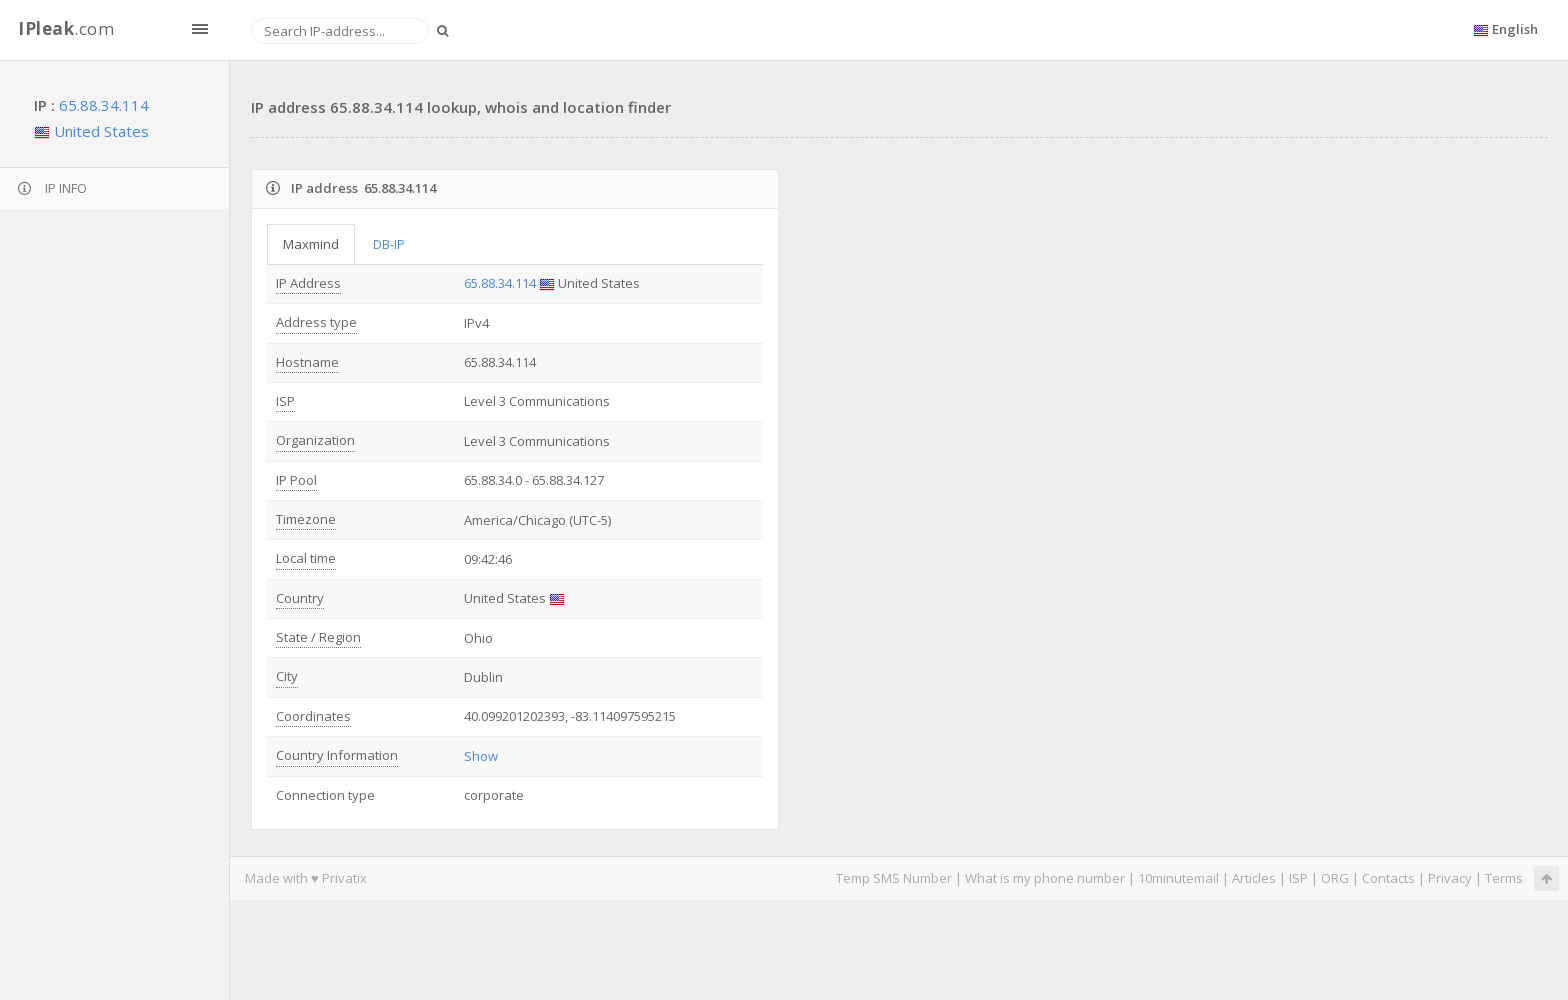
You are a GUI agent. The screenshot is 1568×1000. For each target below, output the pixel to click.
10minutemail (1178, 878)
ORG (1335, 878)
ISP (285, 401)
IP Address (308, 283)
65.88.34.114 (104, 105)
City (287, 676)
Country (300, 598)
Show (481, 756)
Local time (306, 558)
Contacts (1388, 878)
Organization (315, 440)
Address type (316, 322)
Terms (1504, 878)
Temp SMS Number (894, 878)
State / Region (318, 637)
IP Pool (296, 480)
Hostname (307, 362)
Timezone (306, 519)
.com (66, 28)
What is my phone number (1045, 878)
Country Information (337, 755)
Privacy (1450, 878)
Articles (1254, 878)
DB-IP (389, 244)
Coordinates (313, 716)
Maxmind (311, 244)
